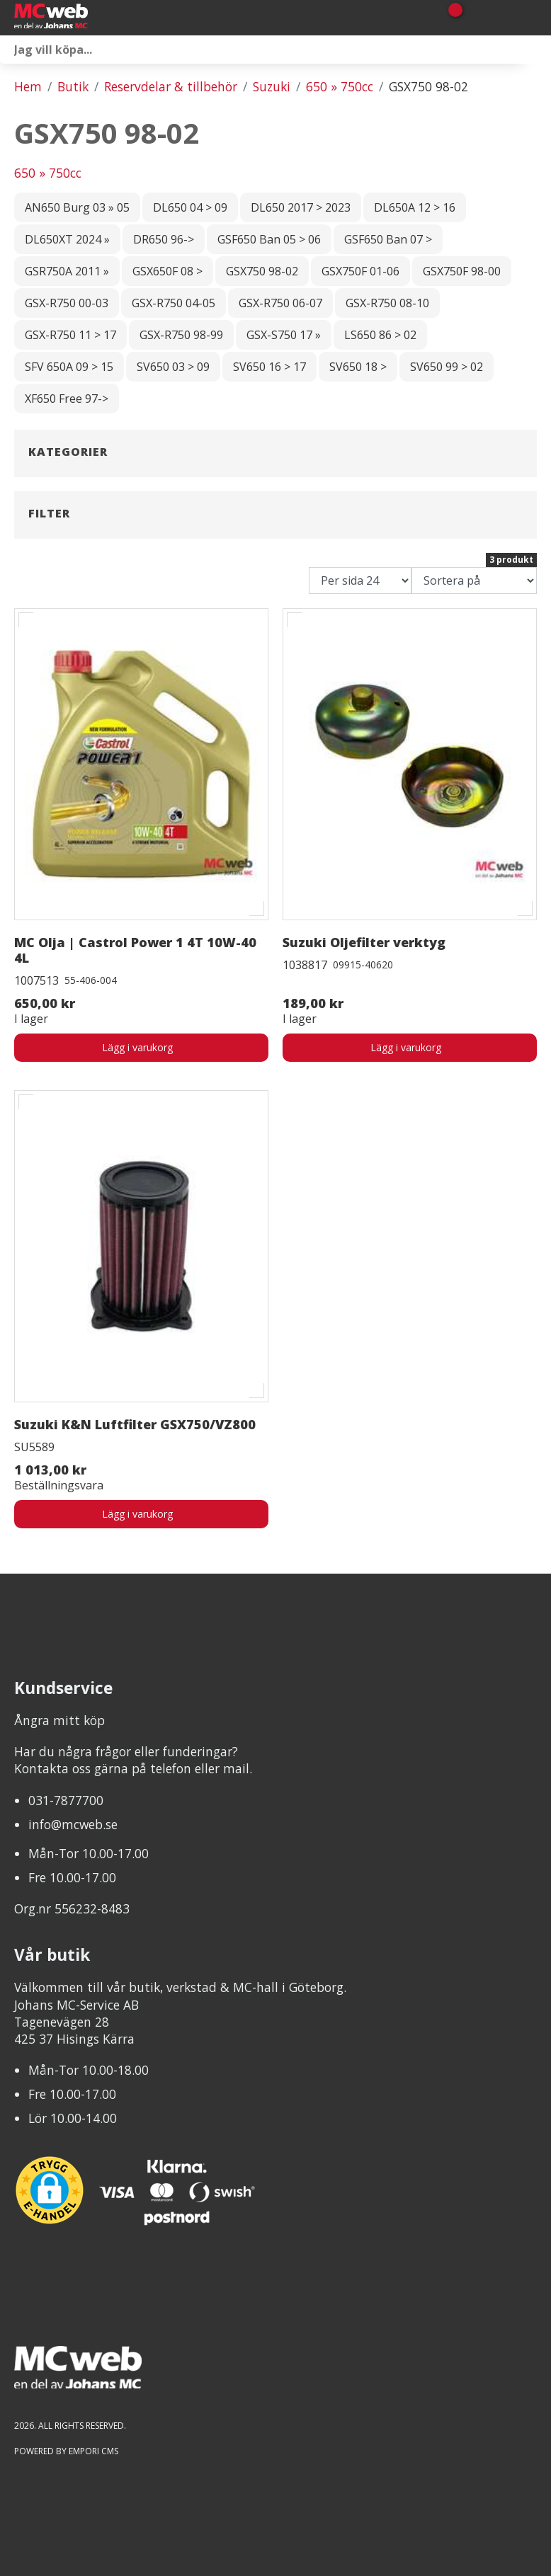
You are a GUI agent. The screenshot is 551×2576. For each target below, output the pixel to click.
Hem (28, 86)
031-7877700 (65, 1800)
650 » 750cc (339, 86)
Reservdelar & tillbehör (170, 86)
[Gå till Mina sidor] (474, 17)
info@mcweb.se (73, 1824)
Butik (73, 86)
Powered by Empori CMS (66, 2451)
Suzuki (271, 86)
